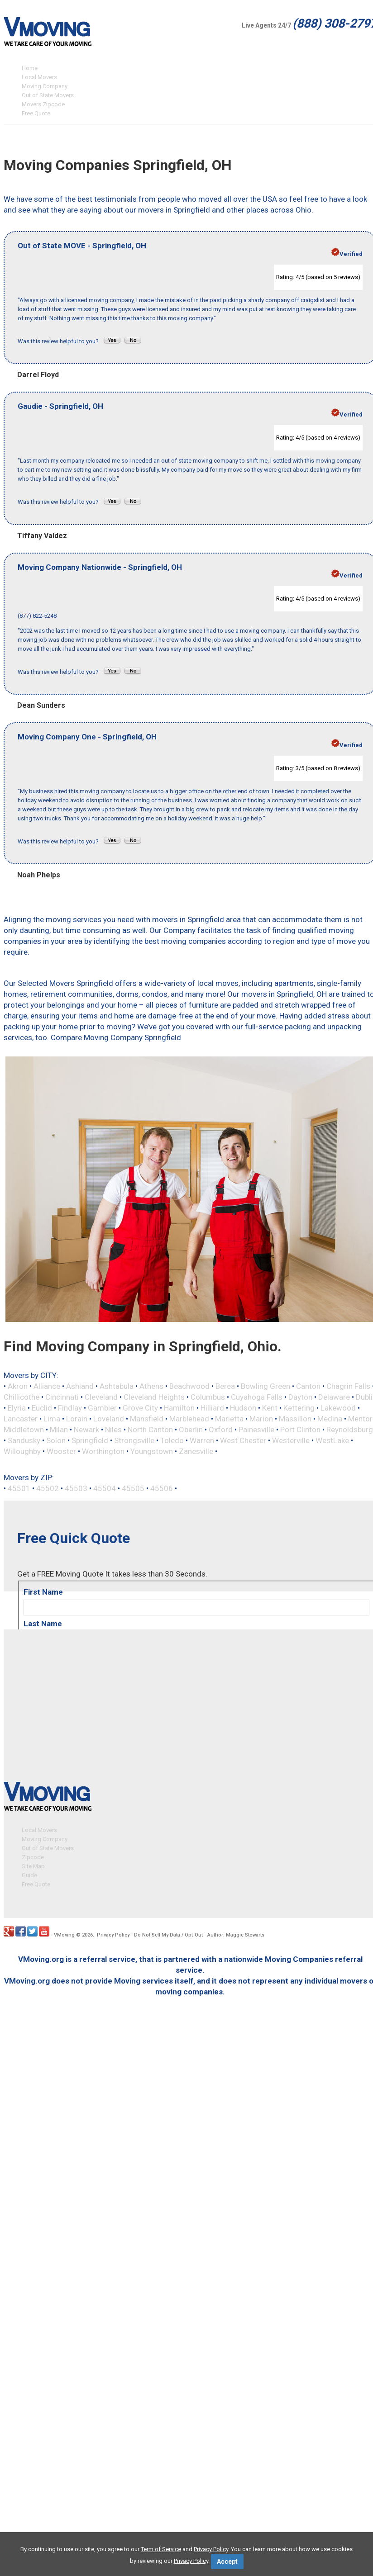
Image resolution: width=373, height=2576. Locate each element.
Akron (18, 1386)
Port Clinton (300, 1429)
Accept (227, 2561)
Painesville (256, 1429)
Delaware (334, 1397)
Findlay (70, 1407)
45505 (133, 1488)
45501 (19, 1488)
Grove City (140, 1407)
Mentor (360, 1418)
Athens (151, 1386)
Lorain (76, 1418)
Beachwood (189, 1386)
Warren (202, 1440)
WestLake (332, 1440)
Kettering (299, 1407)
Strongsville (134, 1440)
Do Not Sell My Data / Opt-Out (168, 1933)
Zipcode (33, 1855)
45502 (47, 1488)
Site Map (33, 1864)
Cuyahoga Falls (256, 1397)
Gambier (102, 1407)
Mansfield (146, 1418)
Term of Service (161, 2549)
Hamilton (179, 1407)
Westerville (291, 1440)
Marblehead (189, 1418)
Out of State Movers (48, 95)
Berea (225, 1386)
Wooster (61, 1451)
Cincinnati (62, 1397)
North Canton (150, 1429)
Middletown (24, 1429)
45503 (76, 1488)
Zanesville (196, 1451)
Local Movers (39, 77)
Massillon (295, 1418)
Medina (329, 1418)
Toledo (172, 1440)
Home (30, 68)
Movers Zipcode (43, 104)
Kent (269, 1407)
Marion (261, 1418)
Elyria (17, 1407)
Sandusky (24, 1440)
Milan (59, 1429)
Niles (113, 1429)
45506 (161, 1488)
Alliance (46, 1386)
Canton (308, 1386)
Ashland (80, 1386)
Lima (51, 1418)
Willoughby (22, 1451)
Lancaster (21, 1418)
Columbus (208, 1397)
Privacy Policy (113, 1933)
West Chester (243, 1440)
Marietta (229, 1418)
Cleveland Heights (154, 1397)
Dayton (300, 1397)
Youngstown (151, 1451)
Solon (56, 1440)
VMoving (64, 1933)
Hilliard (212, 1407)
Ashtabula (117, 1386)
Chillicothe (21, 1397)
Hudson (243, 1407)
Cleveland (101, 1397)
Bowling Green (265, 1386)
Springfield (90, 1440)
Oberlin (191, 1429)
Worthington (103, 1451)
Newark (86, 1429)
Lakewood (338, 1407)
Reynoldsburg (349, 1429)
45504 (104, 1488)
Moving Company (44, 86)
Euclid (42, 1407)
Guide (29, 1873)
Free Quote (36, 113)
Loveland (108, 1418)
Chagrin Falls (348, 1386)
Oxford (221, 1429)
